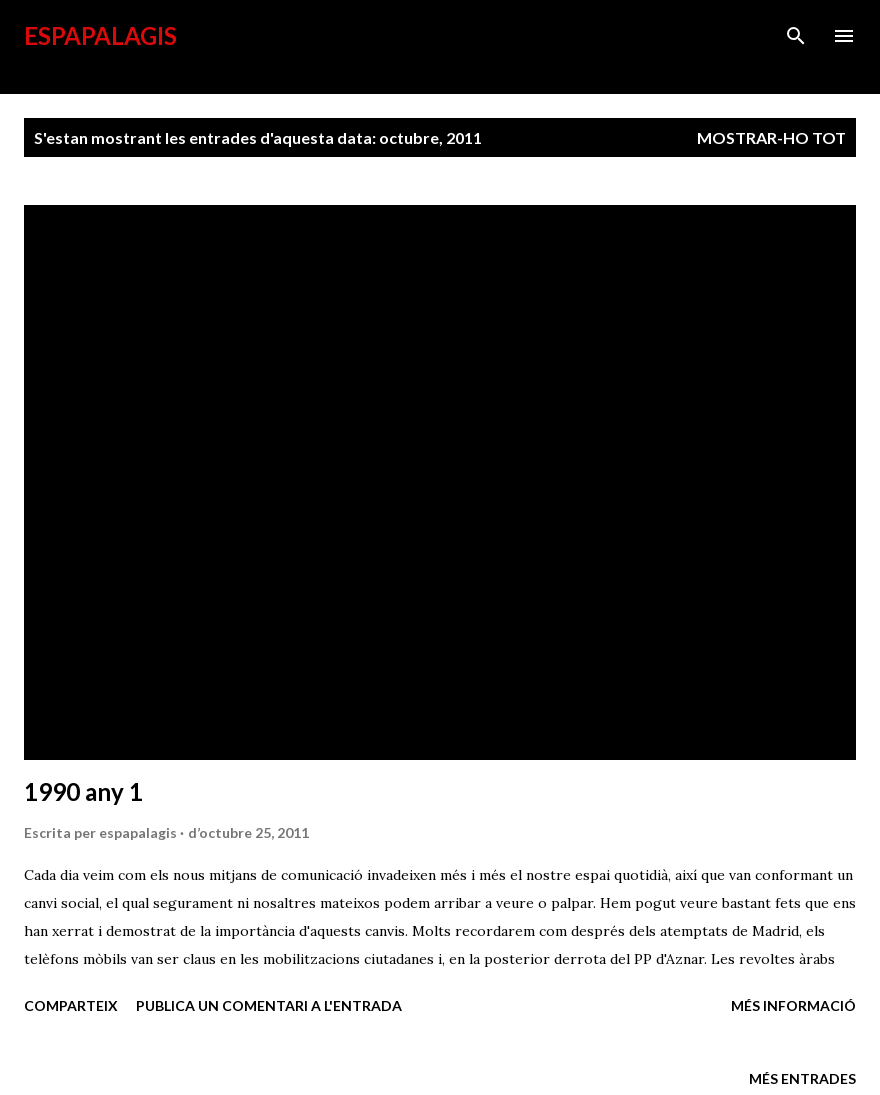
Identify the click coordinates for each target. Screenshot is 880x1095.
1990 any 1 (83, 791)
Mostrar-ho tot (771, 137)
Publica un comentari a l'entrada (269, 1005)
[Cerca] (796, 36)
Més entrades (802, 1078)
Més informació (793, 1005)
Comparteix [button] (71, 1005)
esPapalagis (100, 35)
